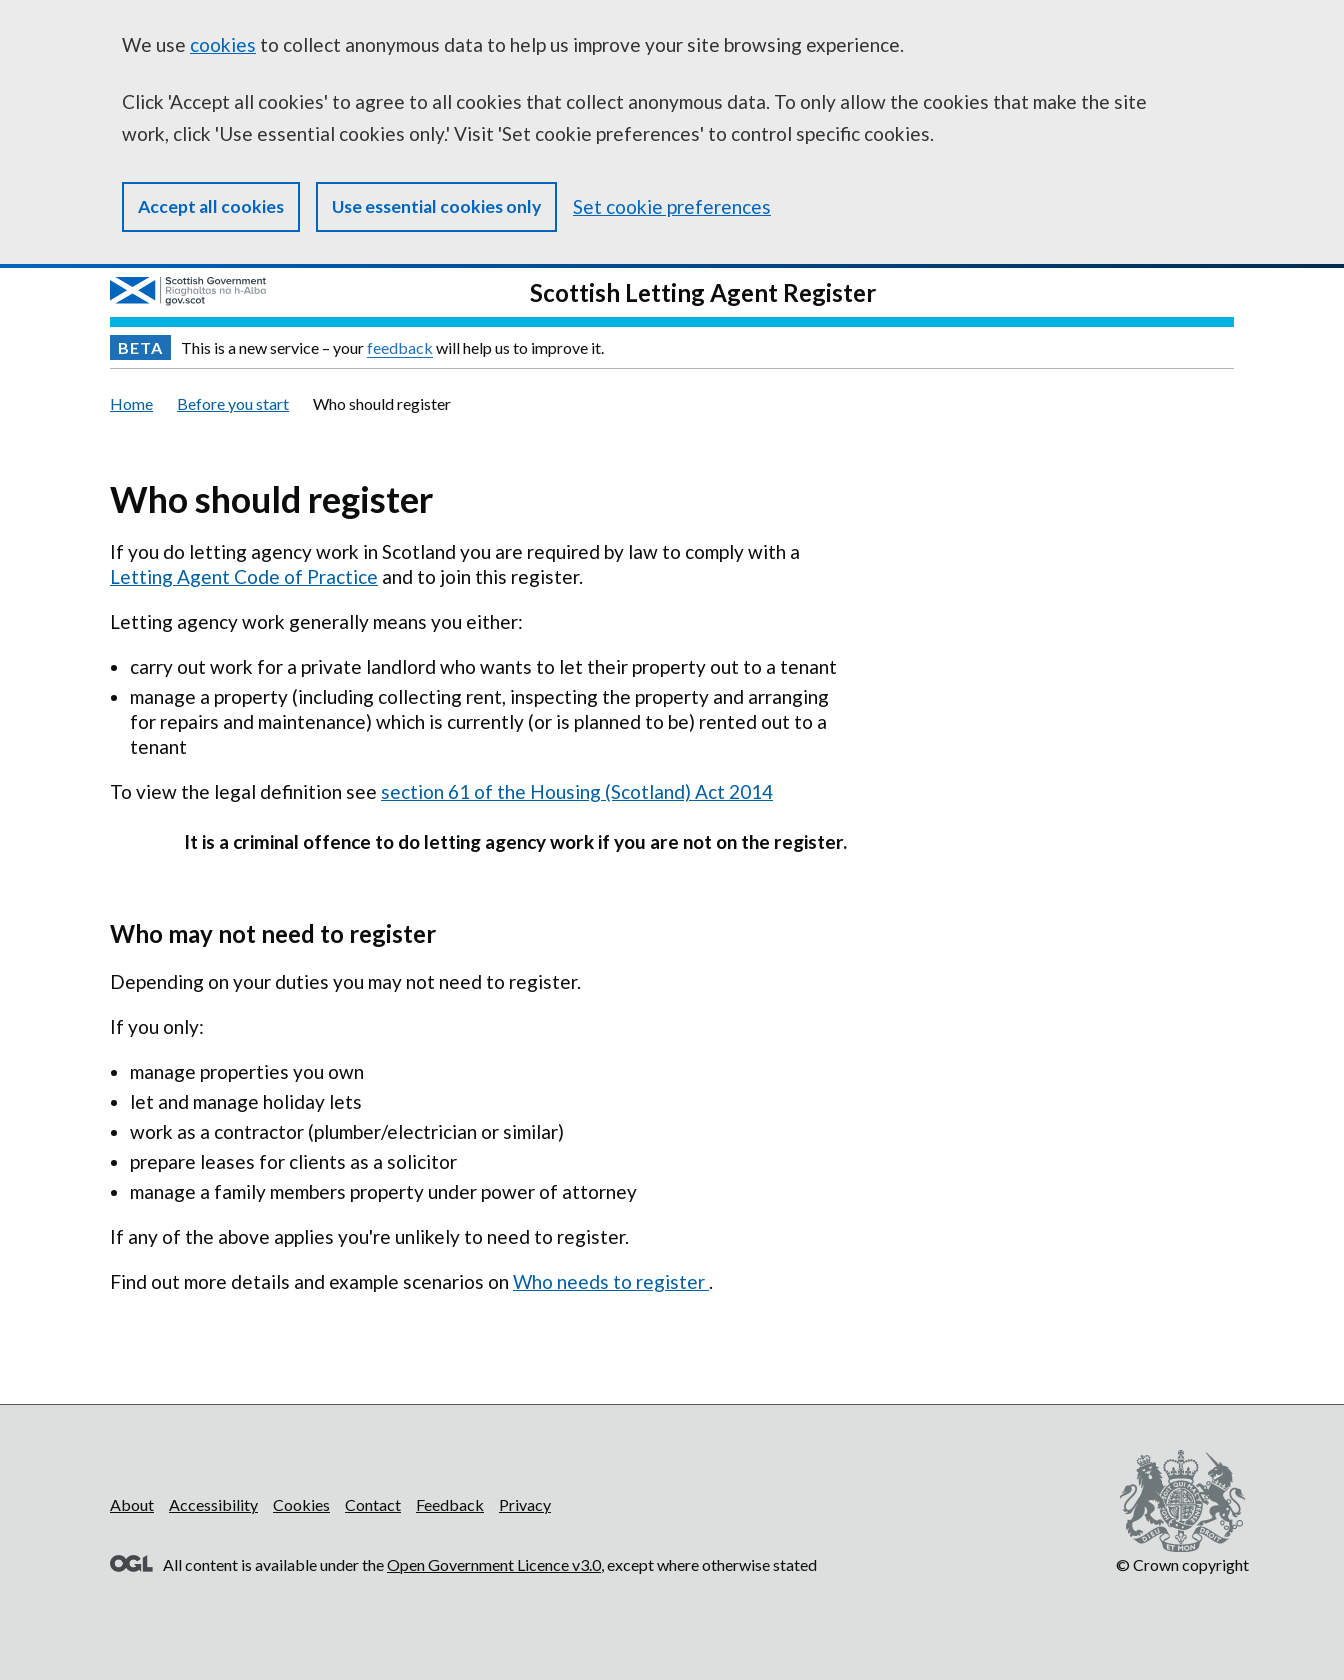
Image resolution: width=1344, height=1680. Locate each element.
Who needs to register (611, 1281)
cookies (223, 44)
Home (131, 403)
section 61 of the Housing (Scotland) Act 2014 (577, 791)
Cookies (301, 1504)
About (132, 1504)
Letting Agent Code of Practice (244, 576)
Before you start (233, 403)
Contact (373, 1504)
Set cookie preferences (672, 206)
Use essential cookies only (436, 206)
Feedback (450, 1504)
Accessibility (213, 1504)
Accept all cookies (211, 206)
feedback (400, 347)
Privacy (525, 1504)
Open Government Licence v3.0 (494, 1564)
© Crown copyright (1182, 1564)
